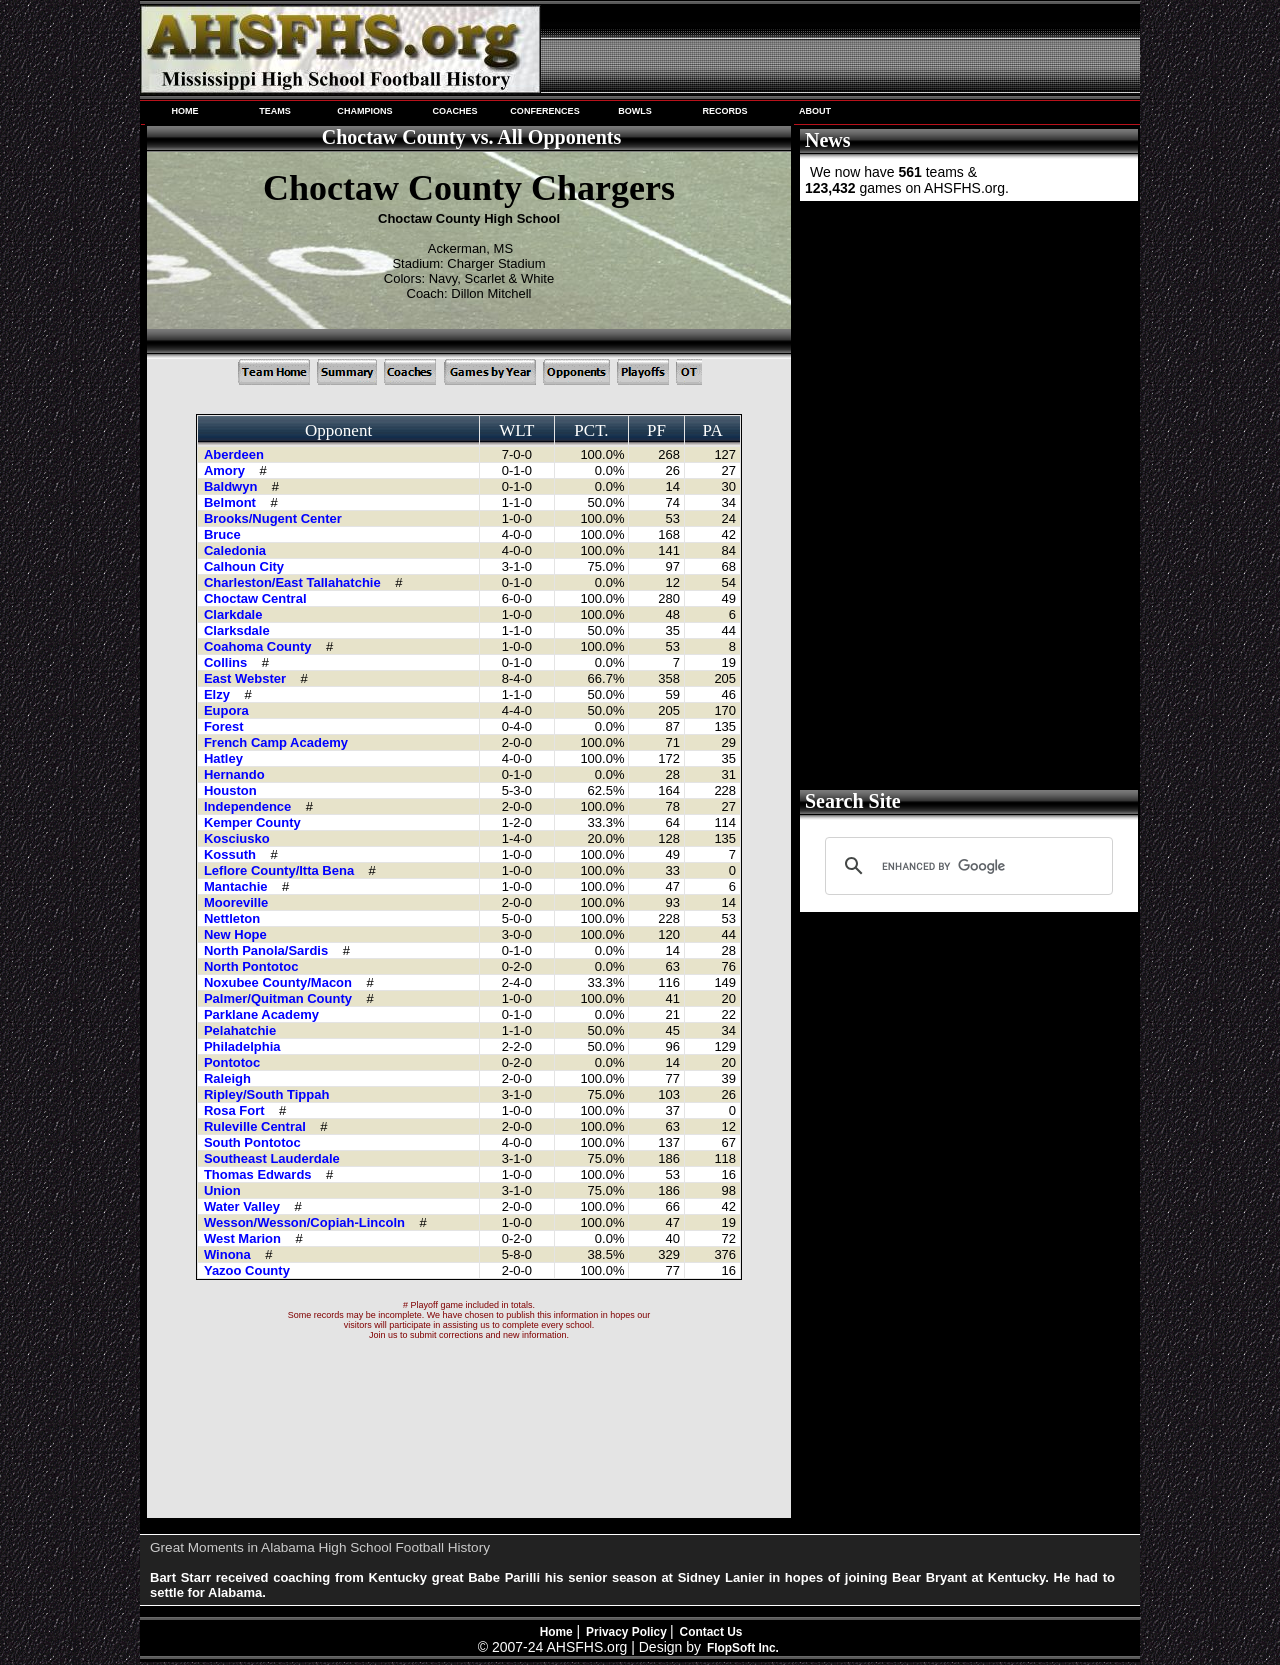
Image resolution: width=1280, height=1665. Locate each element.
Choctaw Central (257, 598)
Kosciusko (238, 838)
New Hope (237, 934)
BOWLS (635, 111)
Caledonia (237, 550)
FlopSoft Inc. (743, 1648)
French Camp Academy (278, 742)
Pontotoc (234, 1062)
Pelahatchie (242, 1030)
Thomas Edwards (259, 1174)
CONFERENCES (544, 111)
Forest (225, 726)
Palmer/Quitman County (280, 998)
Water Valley (244, 1206)
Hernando (236, 774)
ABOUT (815, 111)
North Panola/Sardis (268, 950)
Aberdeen (236, 454)
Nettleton (234, 918)
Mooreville (238, 902)
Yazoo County (249, 1270)
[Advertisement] (967, 353)
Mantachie (237, 886)
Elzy (219, 694)
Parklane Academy (263, 1014)
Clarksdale (238, 630)
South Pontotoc (254, 1142)
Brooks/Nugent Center (275, 518)
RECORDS (724, 111)
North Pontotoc (253, 966)
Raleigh (229, 1078)
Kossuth (232, 854)
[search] (966, 866)
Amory (226, 470)
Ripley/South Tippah (268, 1094)
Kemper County (254, 822)
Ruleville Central (256, 1126)
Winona (229, 1254)
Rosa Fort (236, 1110)
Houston (232, 790)
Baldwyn (232, 486)
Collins (227, 662)
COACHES (454, 111)
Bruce (224, 534)
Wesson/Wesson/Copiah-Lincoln (306, 1222)
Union (224, 1190)
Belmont (232, 502)
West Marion (244, 1238)
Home (556, 1632)
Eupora (228, 710)
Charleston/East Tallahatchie (294, 582)
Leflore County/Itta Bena (281, 870)
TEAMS (275, 111)
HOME (184, 111)
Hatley (225, 758)
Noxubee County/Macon (280, 982)
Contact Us (711, 1632)
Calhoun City (246, 566)
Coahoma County (259, 646)
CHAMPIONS (364, 111)
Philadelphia (244, 1046)
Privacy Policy (628, 1632)
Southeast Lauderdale (273, 1158)
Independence (249, 806)
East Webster (247, 678)
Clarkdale (235, 614)
